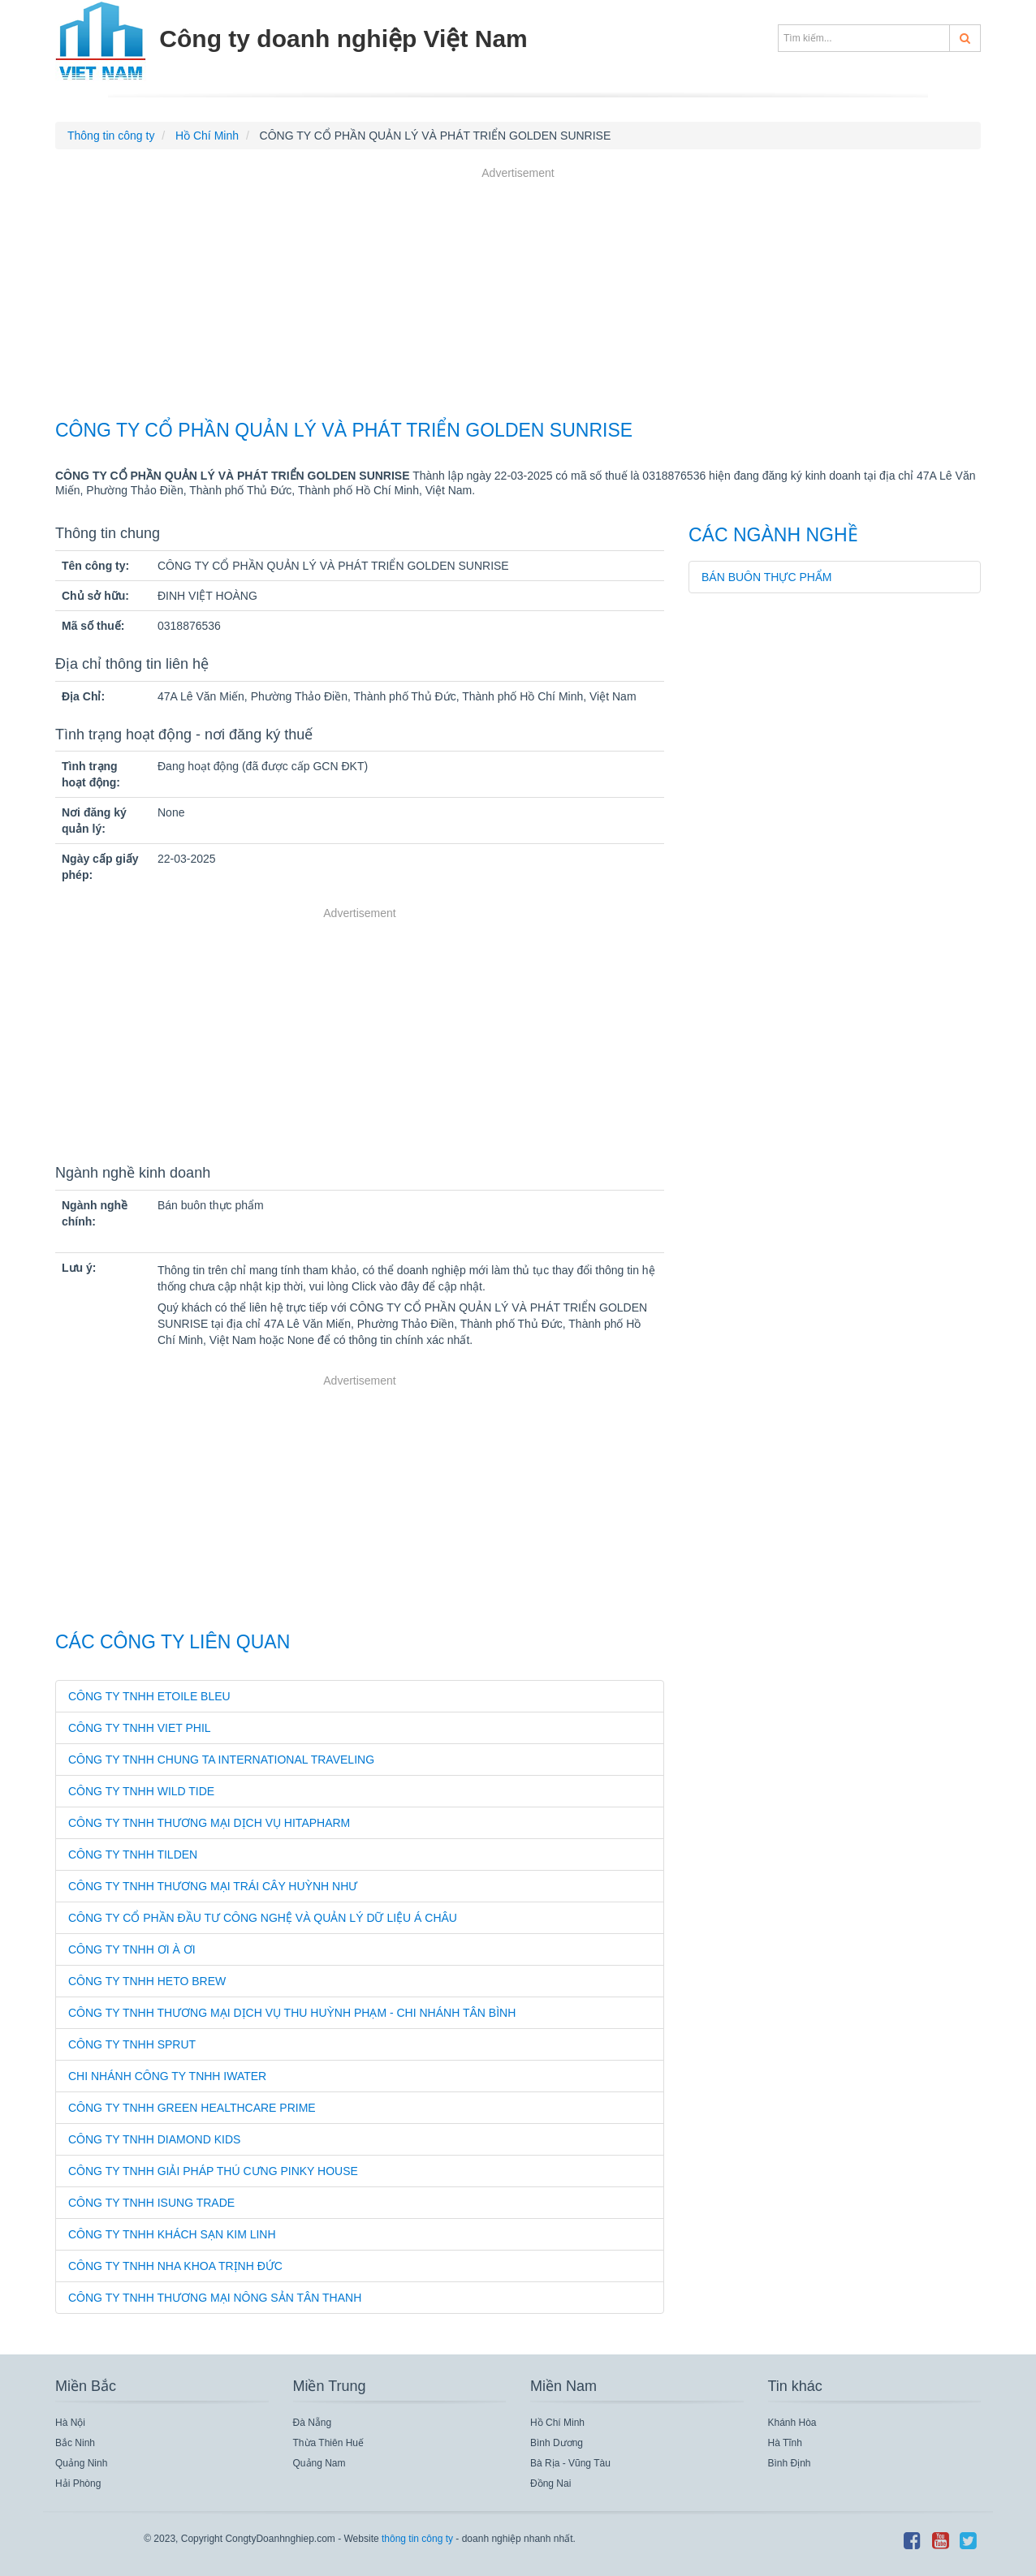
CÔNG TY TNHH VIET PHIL (139, 1727)
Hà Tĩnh (785, 2443)
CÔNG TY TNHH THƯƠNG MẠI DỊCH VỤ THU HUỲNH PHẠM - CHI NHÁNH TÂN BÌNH (292, 2012)
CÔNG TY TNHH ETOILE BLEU (149, 1696)
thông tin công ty (417, 2538)
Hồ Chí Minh (557, 2422)
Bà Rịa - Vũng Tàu (570, 2463)
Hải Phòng (78, 2483)
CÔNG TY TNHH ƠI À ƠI (132, 1949)
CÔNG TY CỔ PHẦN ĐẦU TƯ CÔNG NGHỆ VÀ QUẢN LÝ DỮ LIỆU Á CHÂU (262, 1917)
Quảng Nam (319, 2463)
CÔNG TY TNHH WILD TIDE (141, 1791)
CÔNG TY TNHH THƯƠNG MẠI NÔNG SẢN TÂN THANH (214, 2297)
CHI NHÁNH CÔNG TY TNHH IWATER (167, 2076)
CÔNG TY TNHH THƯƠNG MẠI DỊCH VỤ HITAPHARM (209, 1822)
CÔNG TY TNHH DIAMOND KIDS (154, 2139)
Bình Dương (556, 2443)
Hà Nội (70, 2422)
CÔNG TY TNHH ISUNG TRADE (151, 2202)
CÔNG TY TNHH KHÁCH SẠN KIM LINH (172, 2234)
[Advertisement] (518, 295)
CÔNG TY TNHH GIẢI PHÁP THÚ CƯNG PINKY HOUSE (213, 2171)
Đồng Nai (550, 2483)
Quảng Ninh (81, 2463)
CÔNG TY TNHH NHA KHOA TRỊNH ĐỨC (175, 2265)
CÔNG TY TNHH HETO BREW (147, 1981)
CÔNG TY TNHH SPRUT (132, 2044)
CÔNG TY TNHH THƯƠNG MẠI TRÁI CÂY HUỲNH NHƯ (212, 1886)
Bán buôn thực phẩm (766, 577)
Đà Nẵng (312, 2422)
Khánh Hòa (792, 2422)
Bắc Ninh (75, 2443)
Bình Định (789, 2463)
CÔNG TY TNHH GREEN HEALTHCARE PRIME (192, 2107)
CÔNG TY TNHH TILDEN (132, 1854)
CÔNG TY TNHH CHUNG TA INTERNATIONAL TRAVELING (221, 1759)
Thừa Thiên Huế (329, 2443)
